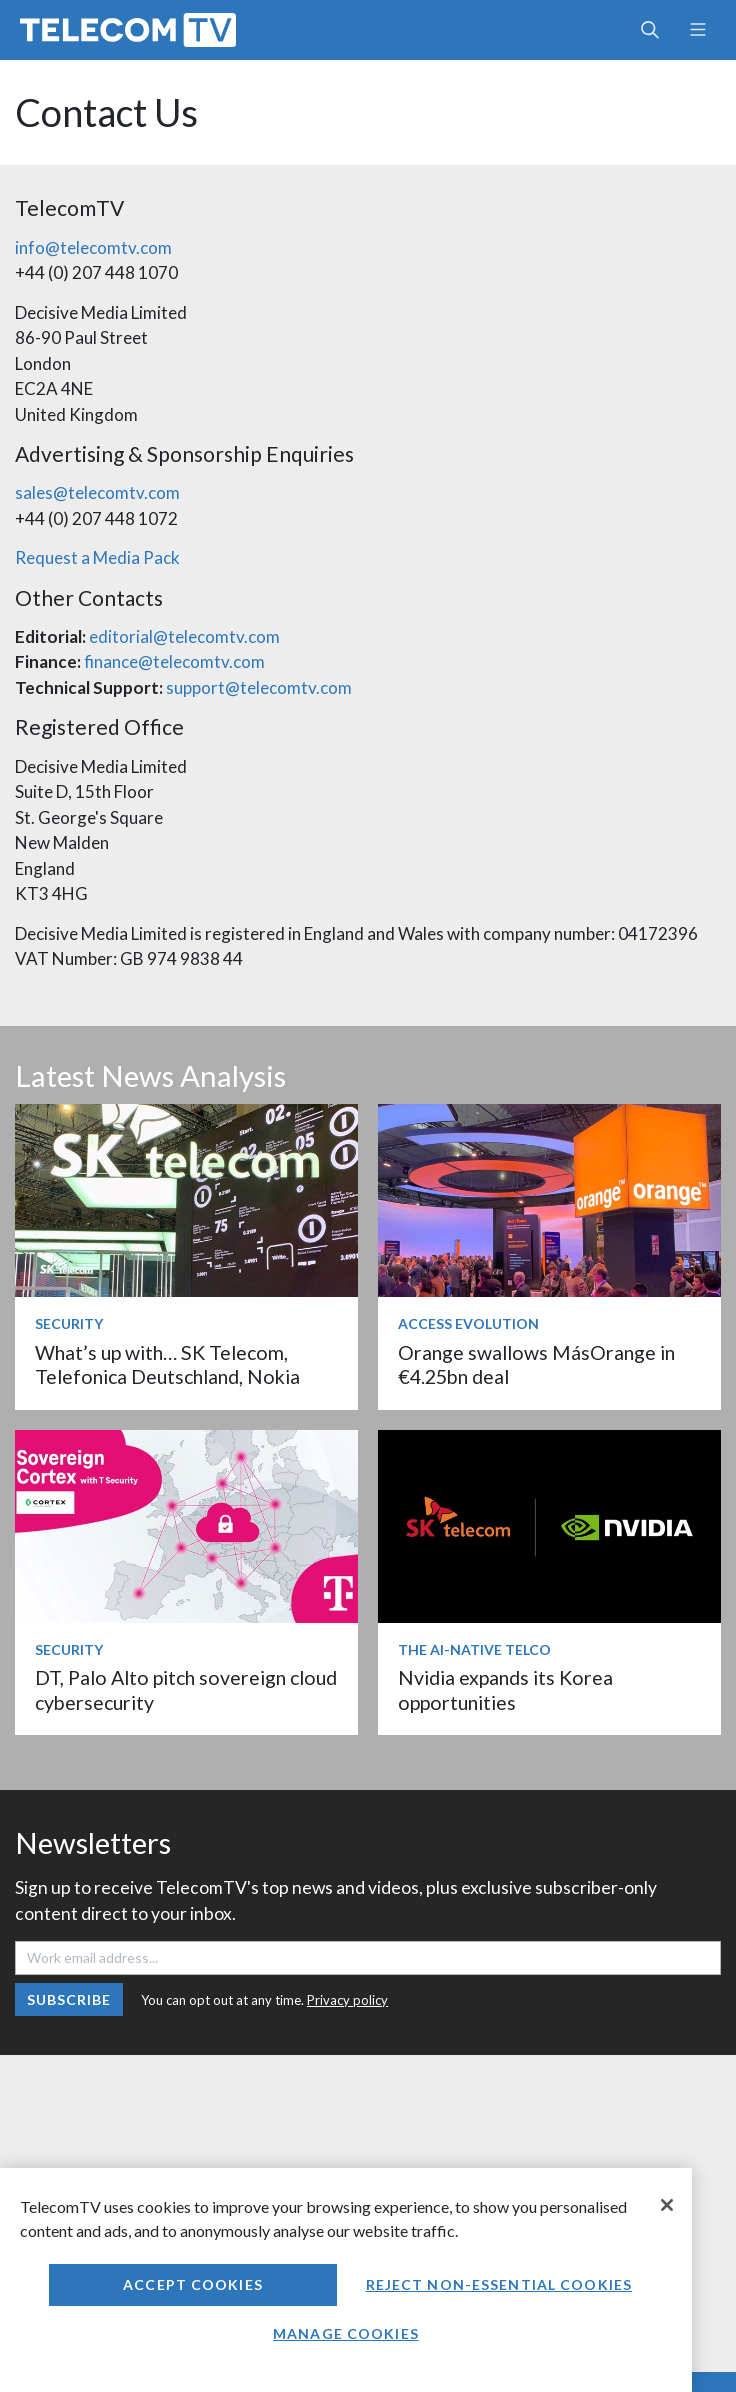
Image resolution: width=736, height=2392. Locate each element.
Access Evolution (468, 1323)
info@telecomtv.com (93, 247)
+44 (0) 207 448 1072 (96, 518)
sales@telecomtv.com (97, 492)
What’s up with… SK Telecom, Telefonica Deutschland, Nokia (167, 1364)
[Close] (667, 2205)
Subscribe (69, 1999)
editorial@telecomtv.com (184, 636)
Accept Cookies (193, 2284)
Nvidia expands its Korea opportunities (505, 1689)
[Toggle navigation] (697, 30)
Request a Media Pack (97, 557)
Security (69, 1323)
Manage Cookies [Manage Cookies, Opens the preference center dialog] (346, 2333)
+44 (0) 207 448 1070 (96, 272)
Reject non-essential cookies (499, 2284)
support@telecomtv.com (259, 687)
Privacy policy (347, 2000)
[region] (346, 2280)
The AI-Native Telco (474, 1649)
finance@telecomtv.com (174, 661)
